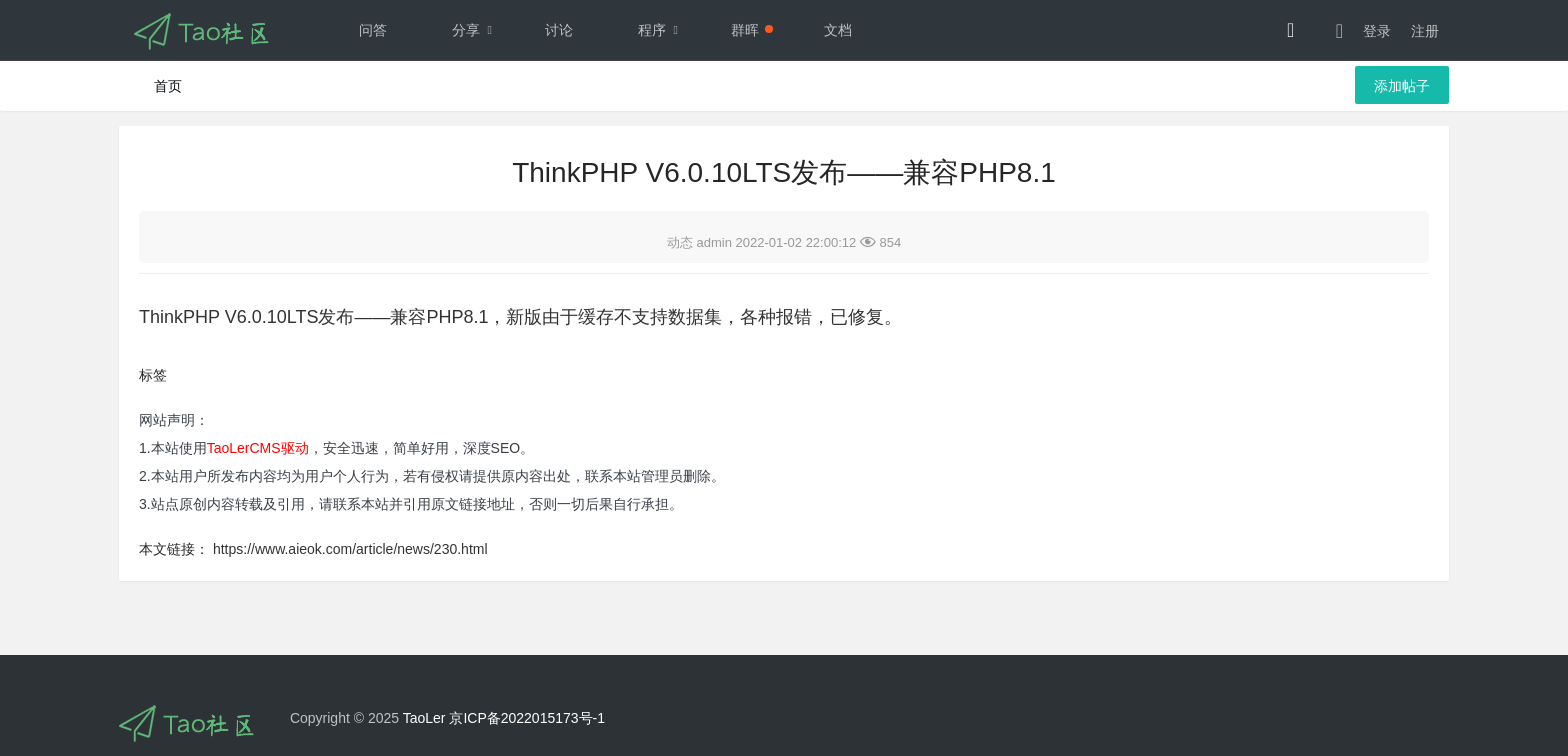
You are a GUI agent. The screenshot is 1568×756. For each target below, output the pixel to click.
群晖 (752, 30)
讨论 (559, 30)
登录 (1377, 31)
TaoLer (424, 718)
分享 (477, 30)
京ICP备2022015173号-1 (527, 718)
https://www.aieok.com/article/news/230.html (350, 549)
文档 (838, 30)
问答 (373, 30)
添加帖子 (1402, 86)
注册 (1425, 31)
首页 (168, 86)
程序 (663, 30)
